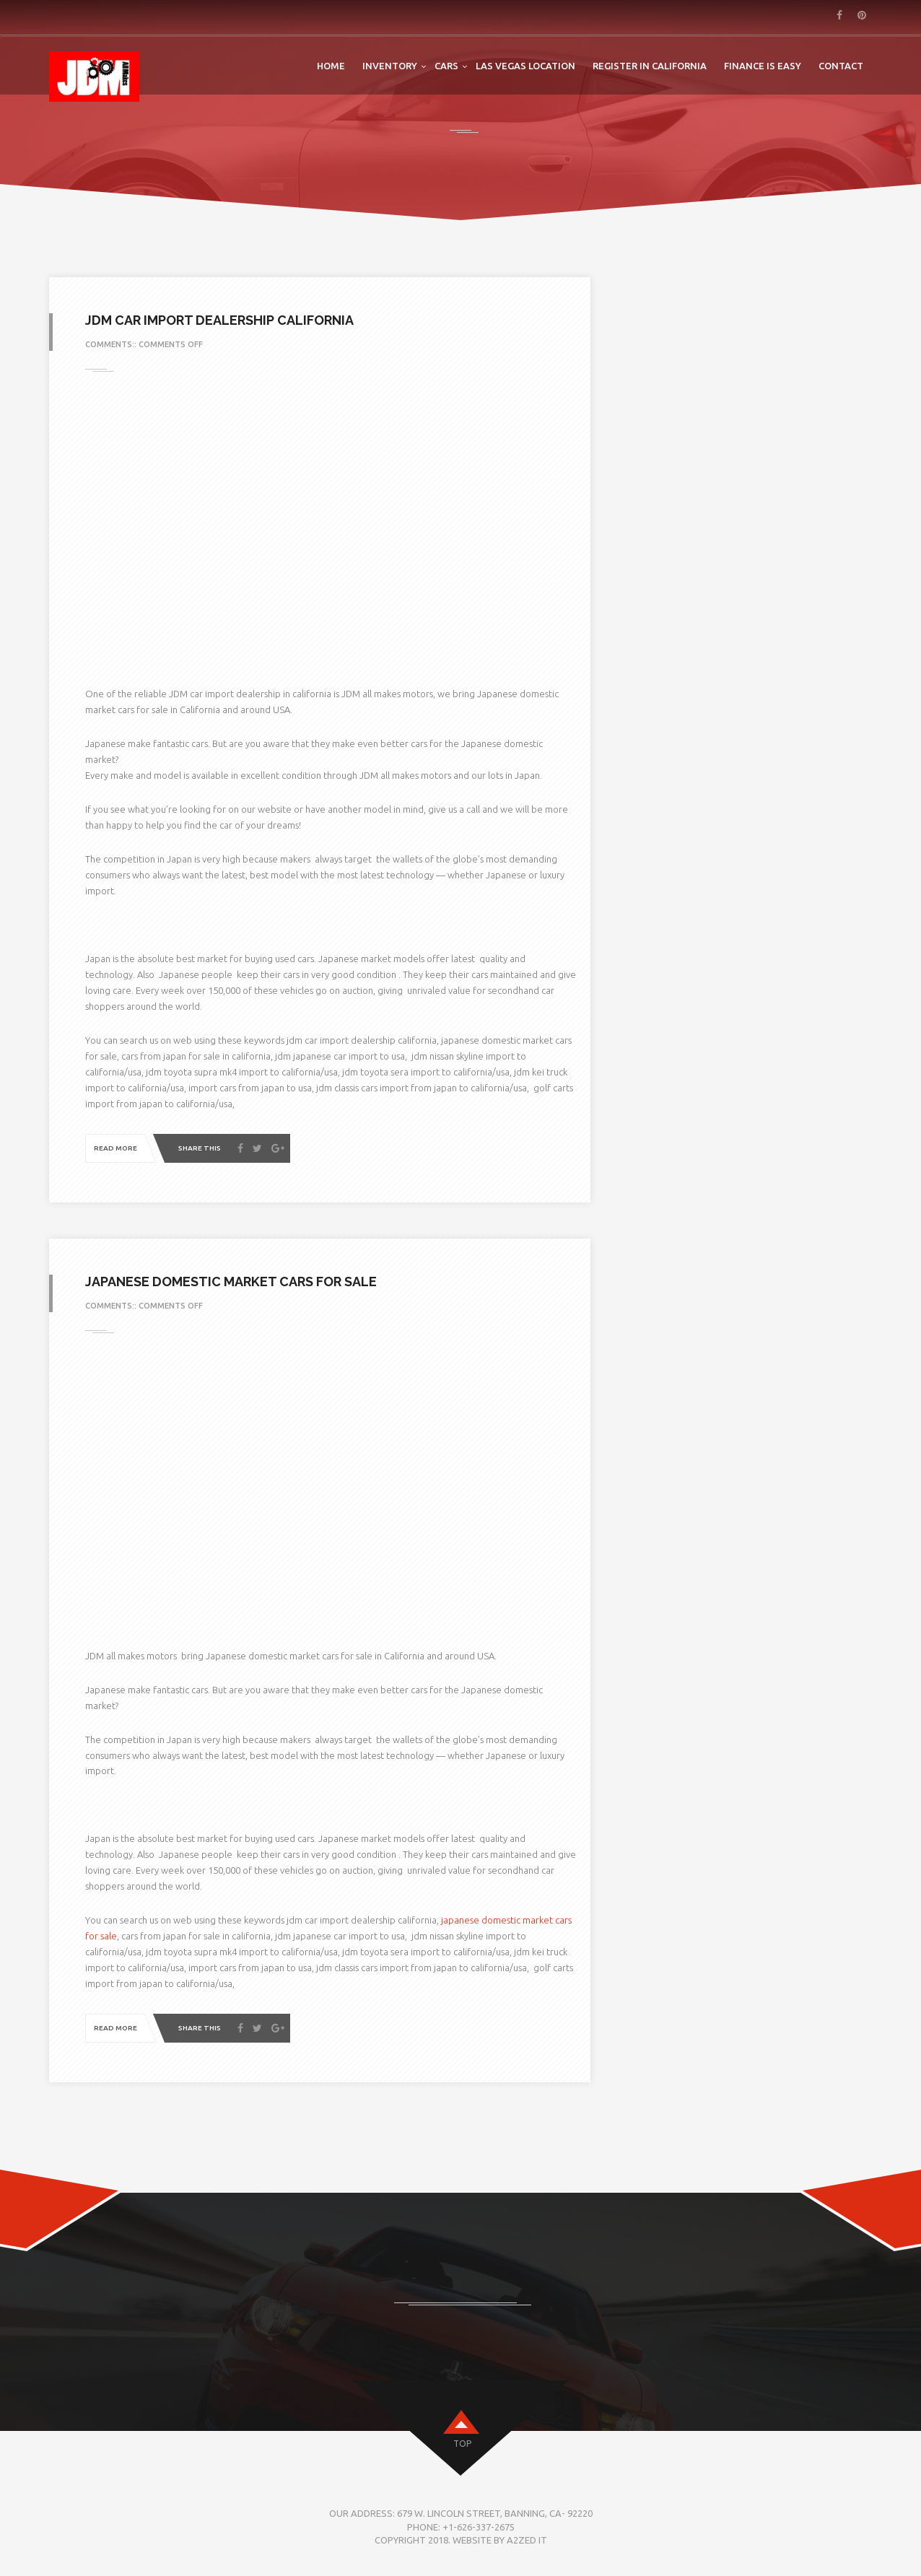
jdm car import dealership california (219, 320)
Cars (446, 66)
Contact (841, 66)
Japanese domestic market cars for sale (231, 1281)
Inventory (389, 66)
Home (331, 66)
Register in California (650, 66)
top (462, 2443)
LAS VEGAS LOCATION (525, 66)
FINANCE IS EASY (762, 66)
